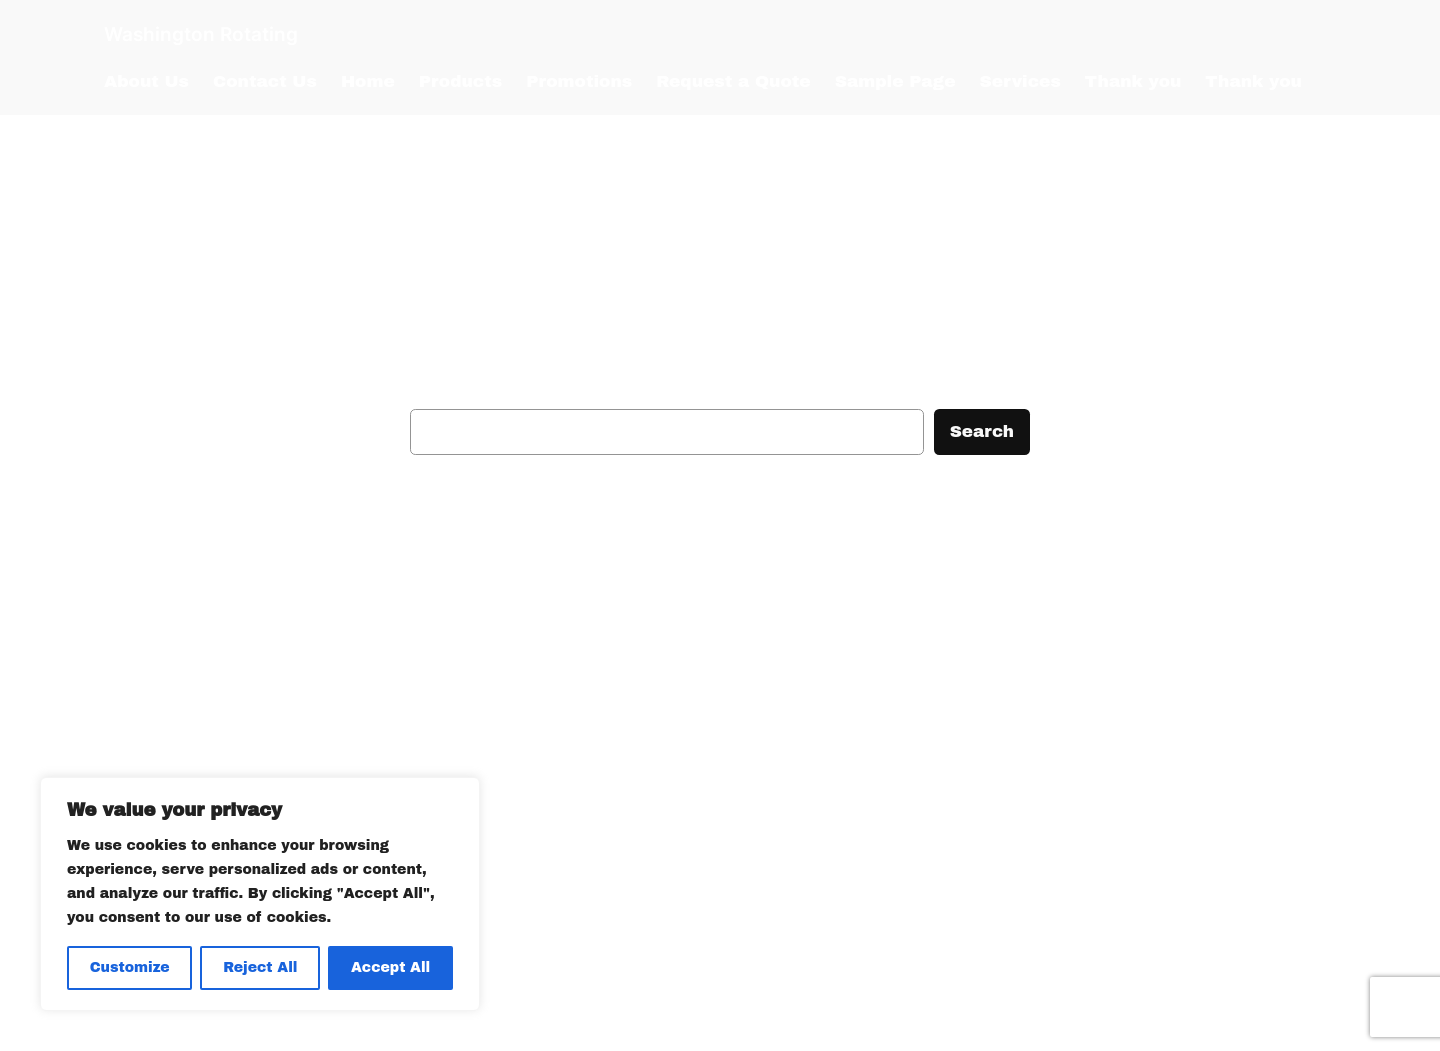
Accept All (390, 967)
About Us (146, 81)
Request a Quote (733, 81)
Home (368, 81)
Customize (130, 967)
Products (460, 81)
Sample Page (895, 81)
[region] (260, 894)
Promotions (579, 81)
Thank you (1133, 81)
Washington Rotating (201, 34)
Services (1020, 81)
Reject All (260, 967)
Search (982, 431)
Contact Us (265, 81)
